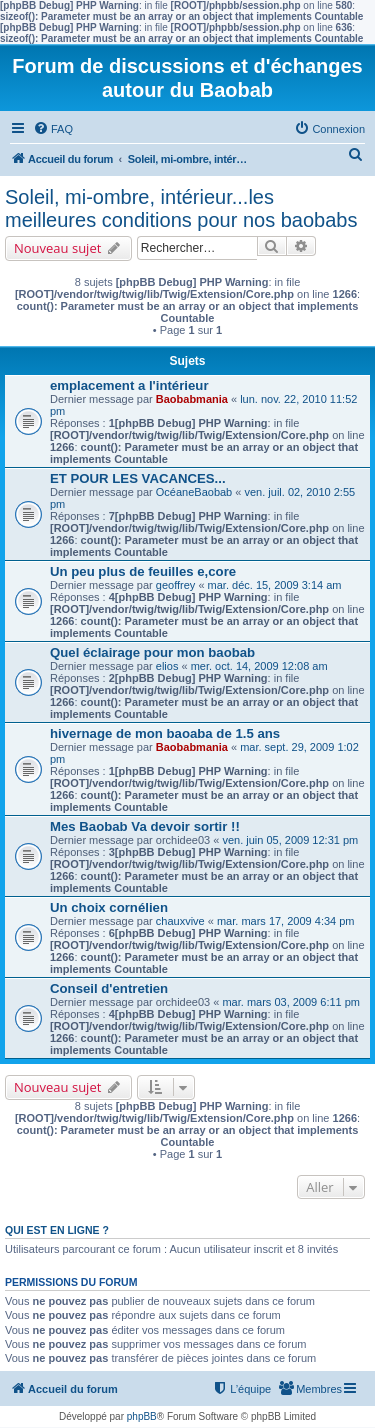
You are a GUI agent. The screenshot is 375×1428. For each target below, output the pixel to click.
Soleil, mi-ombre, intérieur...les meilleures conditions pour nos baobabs (181, 208)
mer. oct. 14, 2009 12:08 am (259, 666)
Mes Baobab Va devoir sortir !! (145, 826)
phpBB (142, 1416)
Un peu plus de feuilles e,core (143, 571)
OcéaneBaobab (194, 492)
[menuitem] (53, 129)
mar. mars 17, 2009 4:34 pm (286, 921)
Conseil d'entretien (109, 988)
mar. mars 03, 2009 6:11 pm (291, 1002)
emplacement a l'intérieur (129, 385)
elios (167, 666)
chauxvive (180, 921)
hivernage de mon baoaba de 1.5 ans (165, 733)
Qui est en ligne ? (57, 1230)
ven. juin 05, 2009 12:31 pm (290, 840)
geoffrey (176, 585)
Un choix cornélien (109, 907)
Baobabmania (192, 399)
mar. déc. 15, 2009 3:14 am (275, 585)
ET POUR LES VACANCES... (138, 478)
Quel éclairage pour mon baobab (152, 652)
